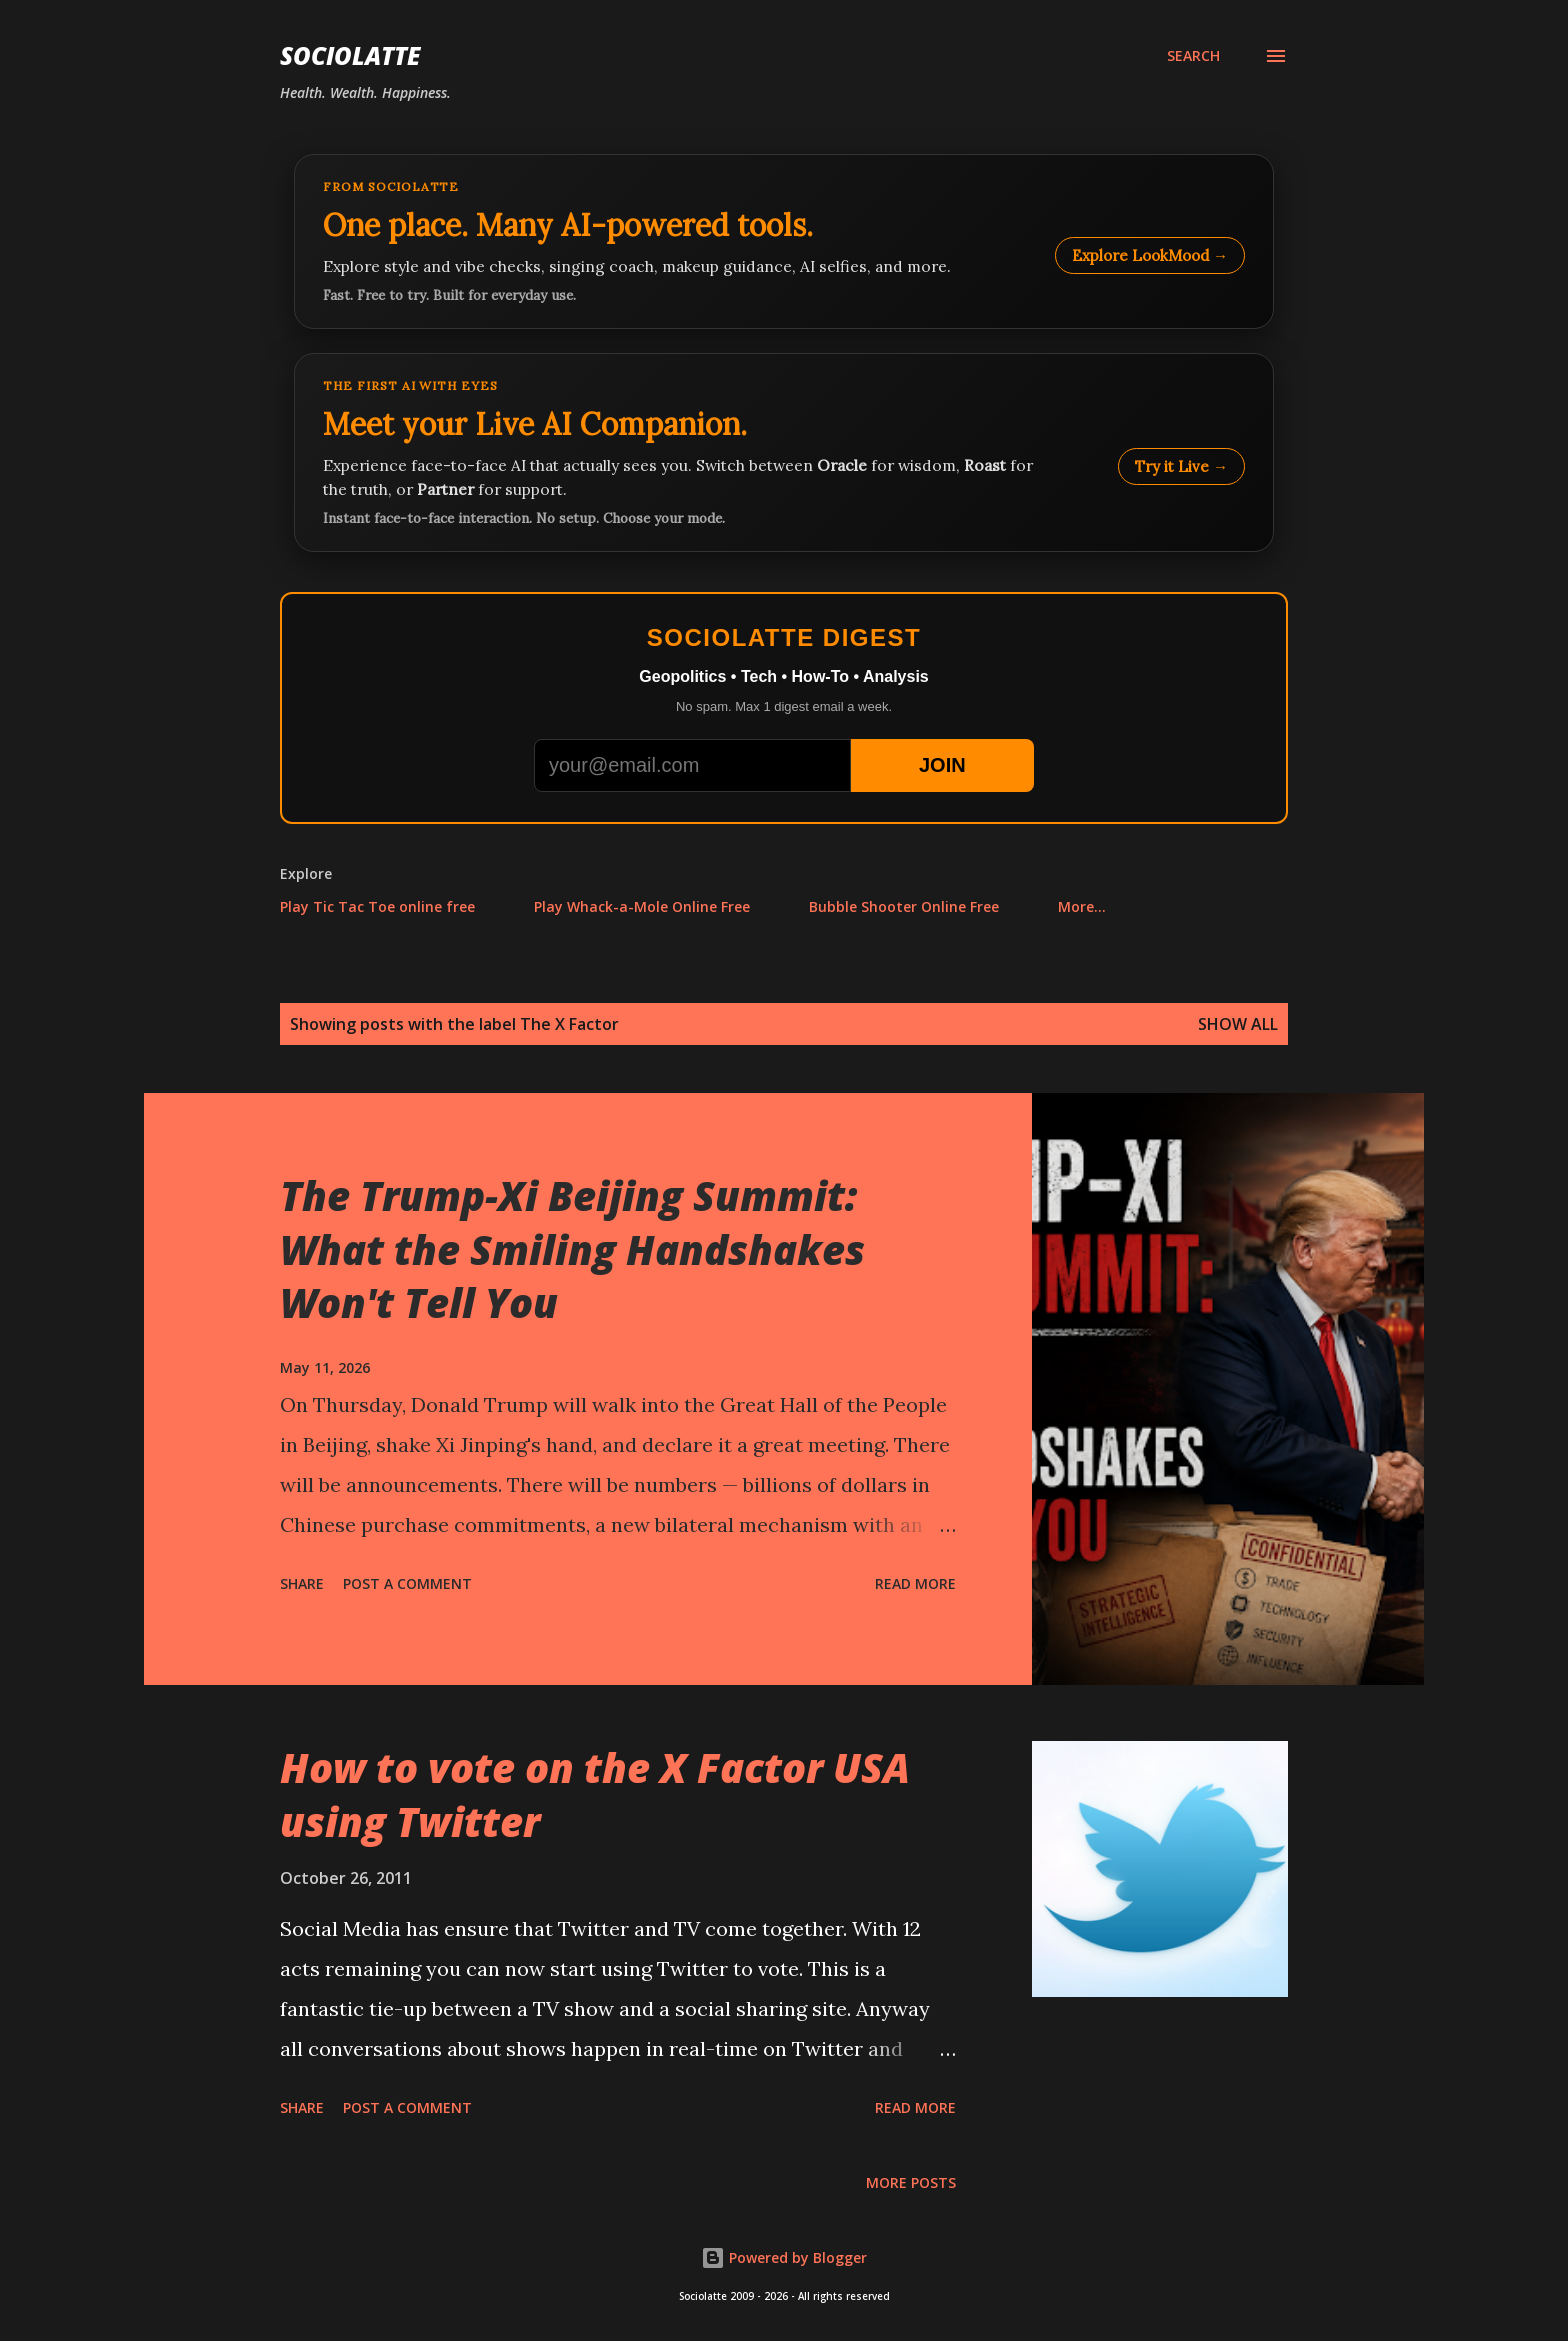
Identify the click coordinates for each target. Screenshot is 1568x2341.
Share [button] (302, 1583)
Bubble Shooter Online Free (904, 906)
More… (1082, 906)
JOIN (942, 765)
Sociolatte (350, 55)
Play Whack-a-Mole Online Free (642, 906)
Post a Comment (407, 1583)
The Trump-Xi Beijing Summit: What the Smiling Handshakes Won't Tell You (572, 1249)
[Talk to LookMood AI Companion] (784, 452)
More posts (911, 2182)
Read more (915, 1583)
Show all (1238, 1024)
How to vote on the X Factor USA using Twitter (595, 1794)
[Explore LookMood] (784, 241)
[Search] (1193, 56)
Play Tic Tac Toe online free (377, 906)
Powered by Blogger (784, 2257)
